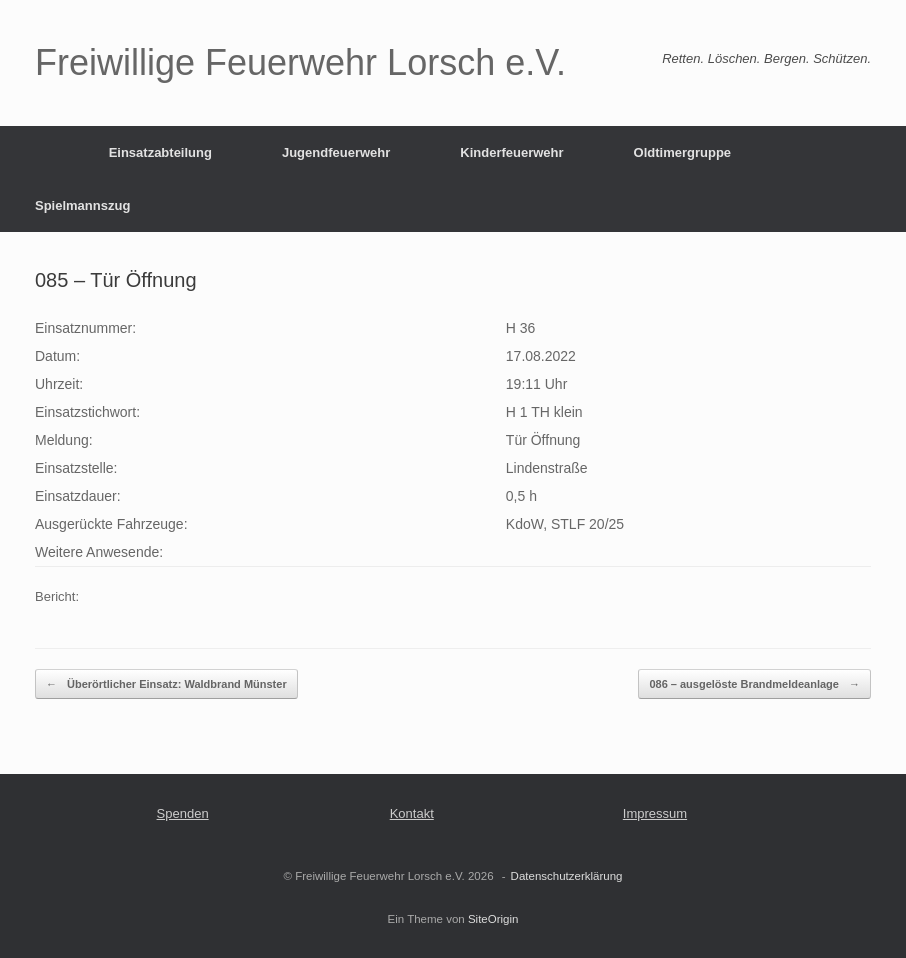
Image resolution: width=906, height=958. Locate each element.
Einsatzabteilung (160, 152)
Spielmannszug (82, 205)
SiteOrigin (493, 919)
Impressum (655, 813)
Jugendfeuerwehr (336, 152)
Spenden (183, 813)
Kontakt (412, 813)
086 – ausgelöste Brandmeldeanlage (754, 684)
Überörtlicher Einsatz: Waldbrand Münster (166, 684)
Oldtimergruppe (683, 152)
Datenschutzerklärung (567, 876)
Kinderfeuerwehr (511, 152)
